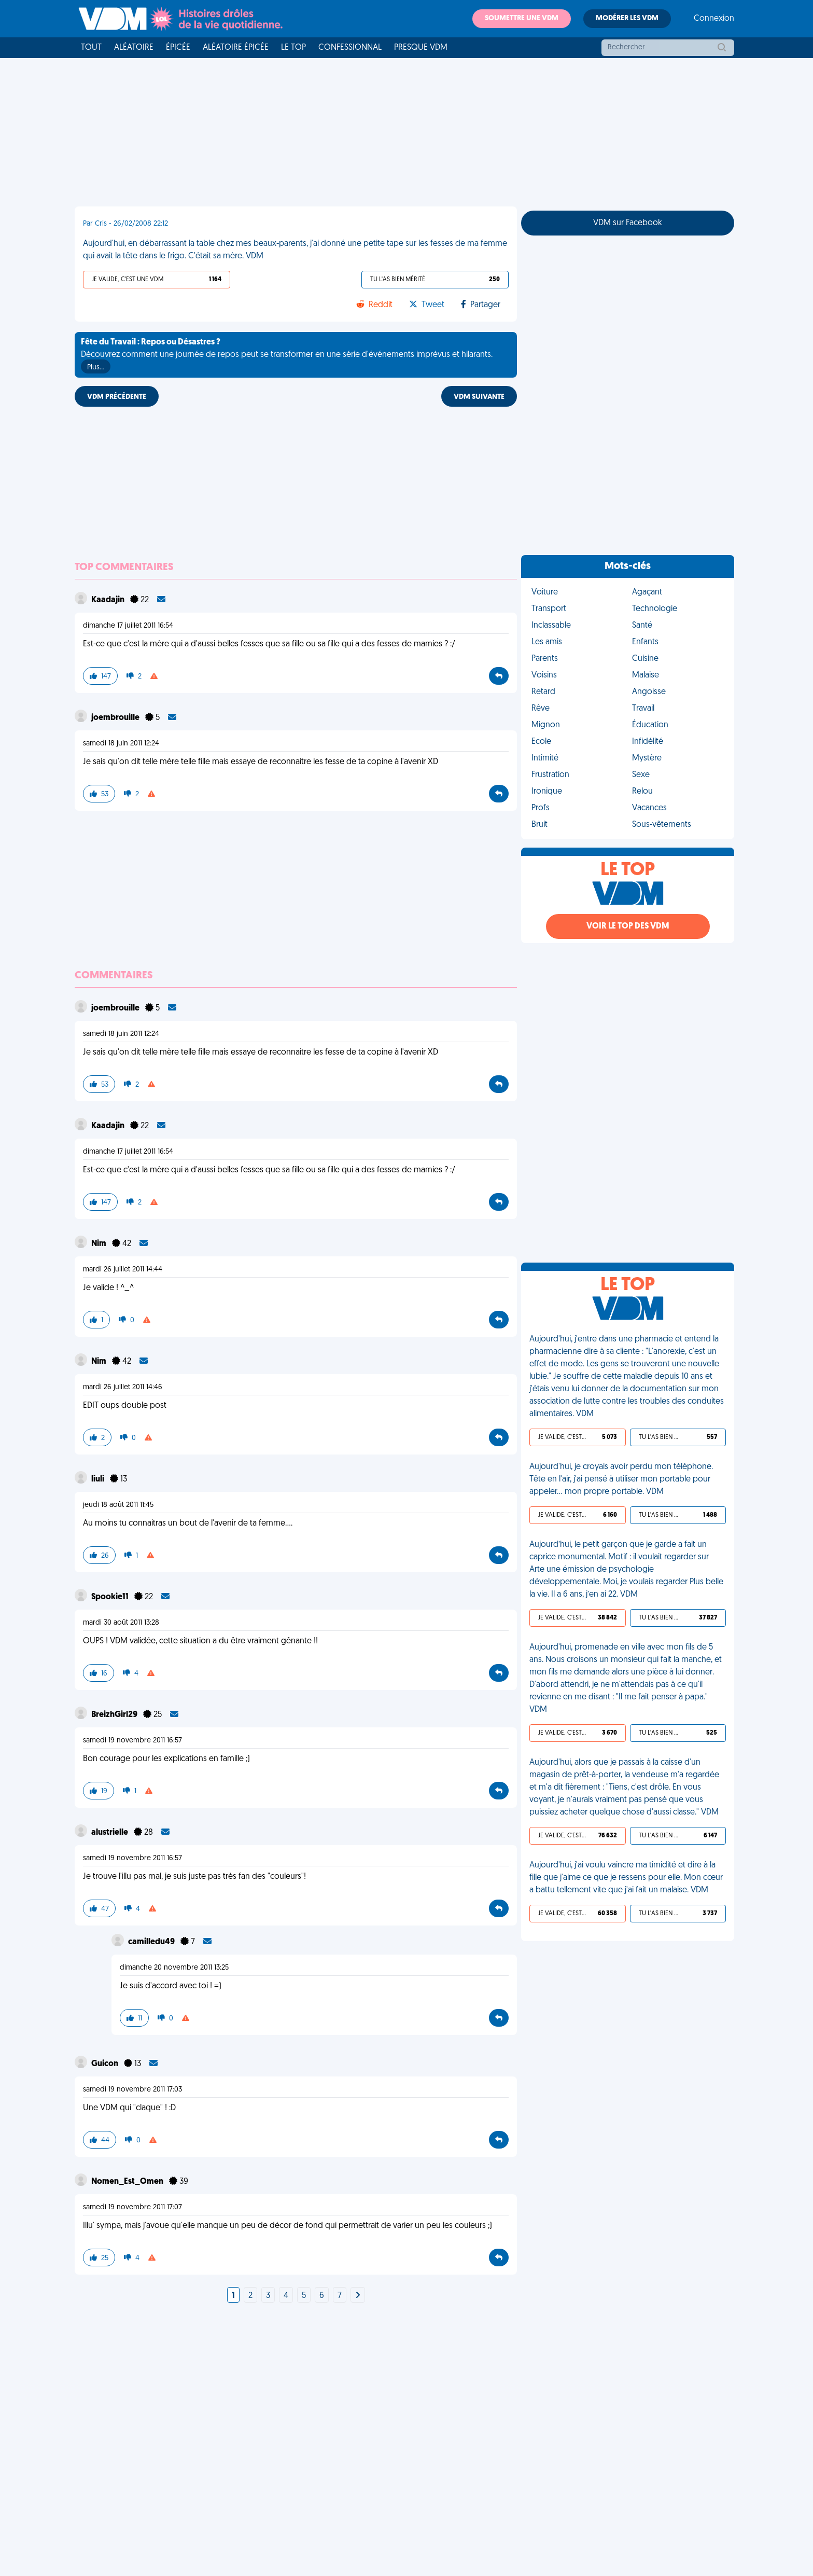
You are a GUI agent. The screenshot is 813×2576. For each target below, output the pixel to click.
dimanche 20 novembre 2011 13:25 (174, 1968)
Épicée (178, 48)
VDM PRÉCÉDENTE (116, 397)
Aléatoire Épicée (236, 48)
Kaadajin (108, 600)
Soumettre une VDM (521, 18)
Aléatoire (133, 48)
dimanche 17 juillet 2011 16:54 (128, 626)
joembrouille (116, 718)
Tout (91, 48)
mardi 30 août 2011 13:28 (121, 1623)
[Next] (358, 2296)
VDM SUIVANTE (479, 397)
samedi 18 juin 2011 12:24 (121, 743)
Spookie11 (110, 1597)
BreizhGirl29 (115, 1715)
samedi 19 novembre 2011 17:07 (132, 2207)
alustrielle (110, 1833)
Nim (99, 1244)
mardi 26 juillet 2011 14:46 (122, 1387)
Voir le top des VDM (627, 926)
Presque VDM (420, 48)
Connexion (714, 19)
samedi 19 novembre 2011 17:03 (132, 2090)
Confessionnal (350, 48)
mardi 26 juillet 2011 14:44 (122, 1269)
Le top (293, 48)
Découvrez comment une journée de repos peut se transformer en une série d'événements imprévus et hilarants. (287, 355)
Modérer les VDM (627, 18)
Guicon (105, 2064)
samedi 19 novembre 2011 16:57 (132, 1740)
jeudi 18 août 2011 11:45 (118, 1505)
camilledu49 (152, 1942)
